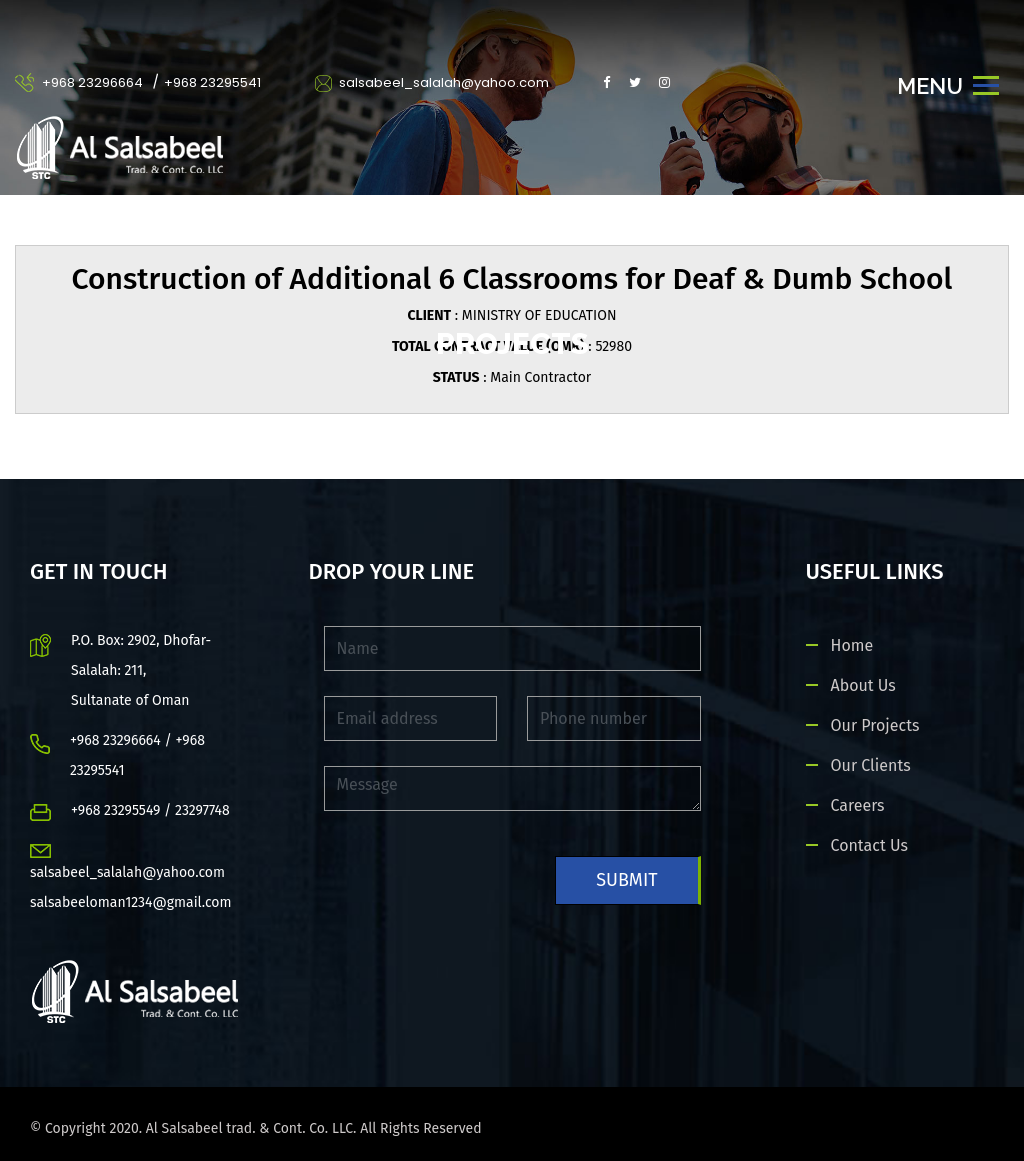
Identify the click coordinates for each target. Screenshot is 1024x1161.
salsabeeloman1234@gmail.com (131, 902)
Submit (626, 880)
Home (852, 645)
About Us (863, 685)
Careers (858, 805)
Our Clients (871, 765)
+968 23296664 (92, 82)
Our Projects (875, 725)
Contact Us (869, 845)
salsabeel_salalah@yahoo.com (432, 82)
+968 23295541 (212, 82)
